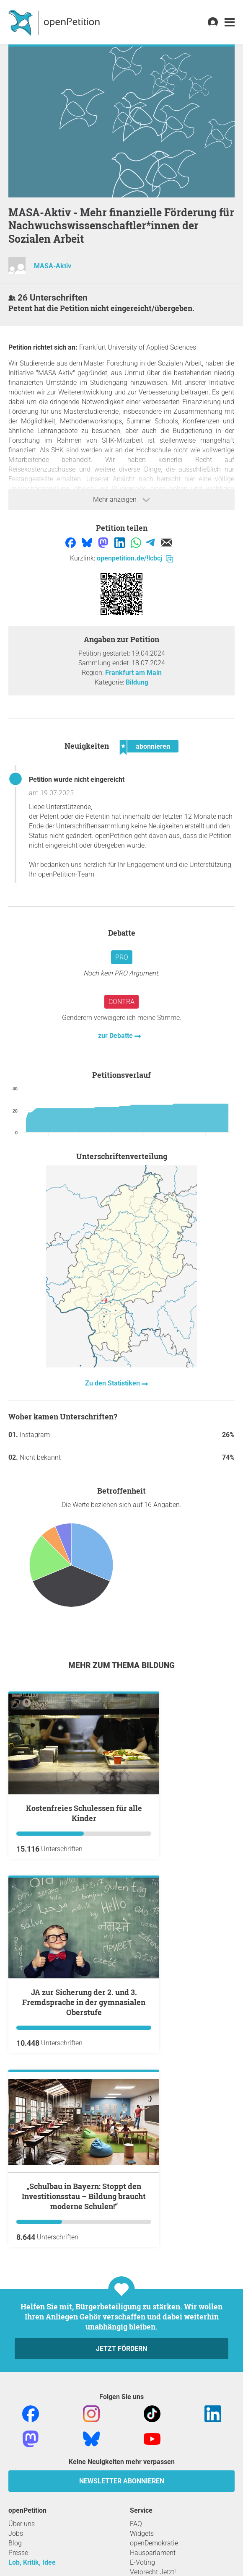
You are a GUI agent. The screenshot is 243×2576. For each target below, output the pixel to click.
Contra (121, 1002)
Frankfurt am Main (133, 673)
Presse (18, 2553)
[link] (230, 22)
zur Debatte (116, 1036)
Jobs (15, 2533)
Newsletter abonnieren (121, 2481)
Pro (121, 957)
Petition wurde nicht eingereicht (76, 779)
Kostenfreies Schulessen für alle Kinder (84, 1813)
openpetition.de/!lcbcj (135, 558)
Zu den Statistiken (113, 1383)
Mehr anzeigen (121, 499)
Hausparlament (153, 2553)
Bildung (137, 682)
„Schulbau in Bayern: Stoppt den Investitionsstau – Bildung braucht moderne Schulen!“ (84, 2196)
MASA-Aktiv (52, 266)
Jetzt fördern (121, 2349)
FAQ (136, 2524)
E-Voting (142, 2562)
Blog (15, 2543)
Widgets (142, 2533)
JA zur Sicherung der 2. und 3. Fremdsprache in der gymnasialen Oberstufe (83, 2002)
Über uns (21, 2524)
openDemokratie (154, 2543)
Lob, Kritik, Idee (32, 2562)
